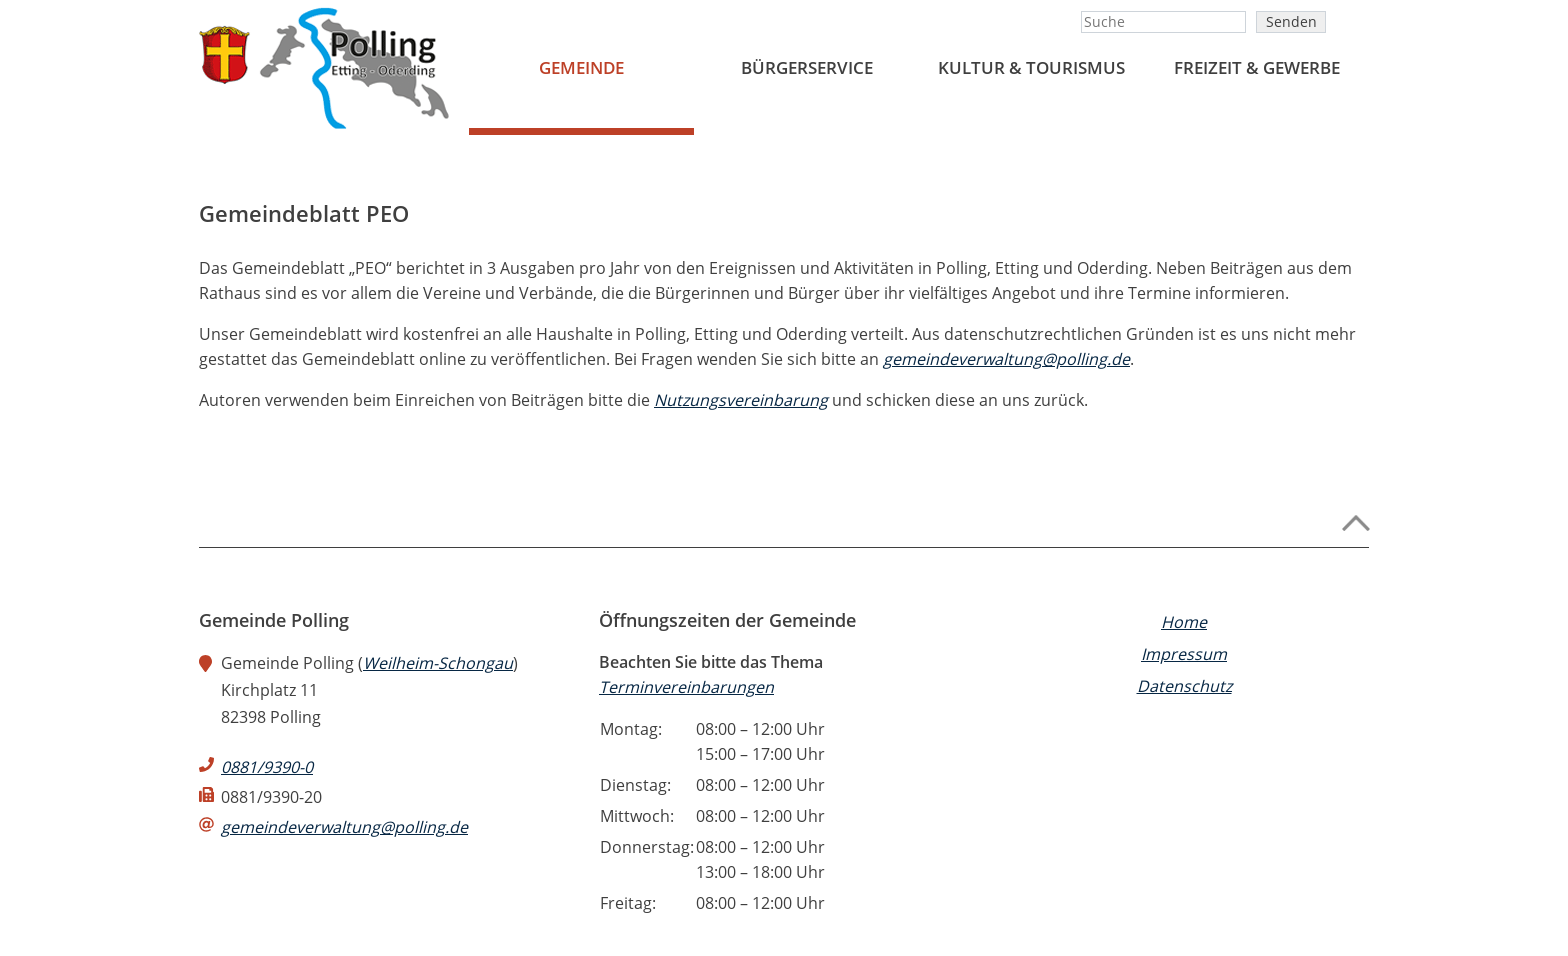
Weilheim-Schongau (438, 663)
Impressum (1184, 654)
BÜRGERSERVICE (807, 67)
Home (1184, 622)
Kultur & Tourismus (1031, 67)
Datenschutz (1184, 686)
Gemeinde (581, 67)
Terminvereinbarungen (686, 687)
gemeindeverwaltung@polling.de (1006, 359)
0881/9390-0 (267, 767)
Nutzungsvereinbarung (741, 400)
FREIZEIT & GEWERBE (1257, 67)
